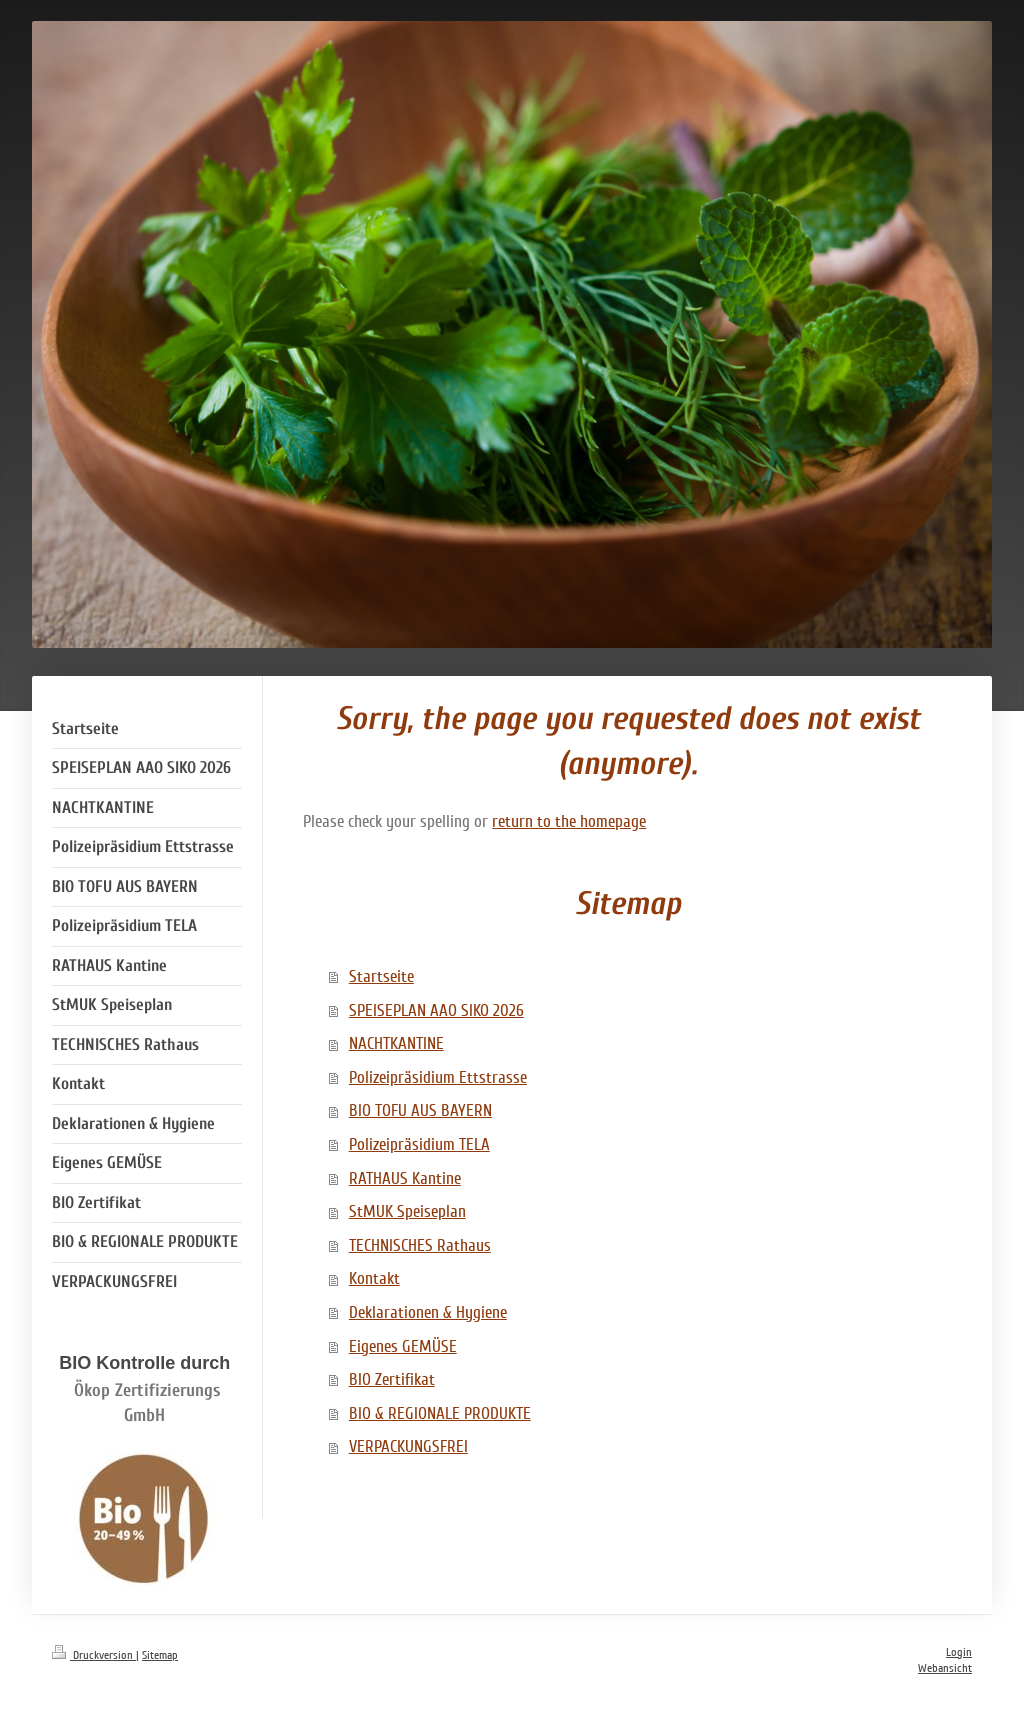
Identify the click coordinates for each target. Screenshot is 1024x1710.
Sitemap (160, 1655)
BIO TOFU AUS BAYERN (420, 1110)
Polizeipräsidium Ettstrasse (438, 1077)
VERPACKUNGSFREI (408, 1446)
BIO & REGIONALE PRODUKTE (440, 1413)
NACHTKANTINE (396, 1043)
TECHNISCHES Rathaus (420, 1245)
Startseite (381, 976)
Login (959, 1652)
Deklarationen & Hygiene (428, 1312)
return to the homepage (569, 821)
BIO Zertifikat (392, 1379)
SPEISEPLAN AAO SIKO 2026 (436, 1010)
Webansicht (945, 1668)
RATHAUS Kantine (405, 1178)
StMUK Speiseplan (407, 1211)
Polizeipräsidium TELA (419, 1144)
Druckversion (94, 1655)
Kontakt (374, 1278)
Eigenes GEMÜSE (403, 1346)
